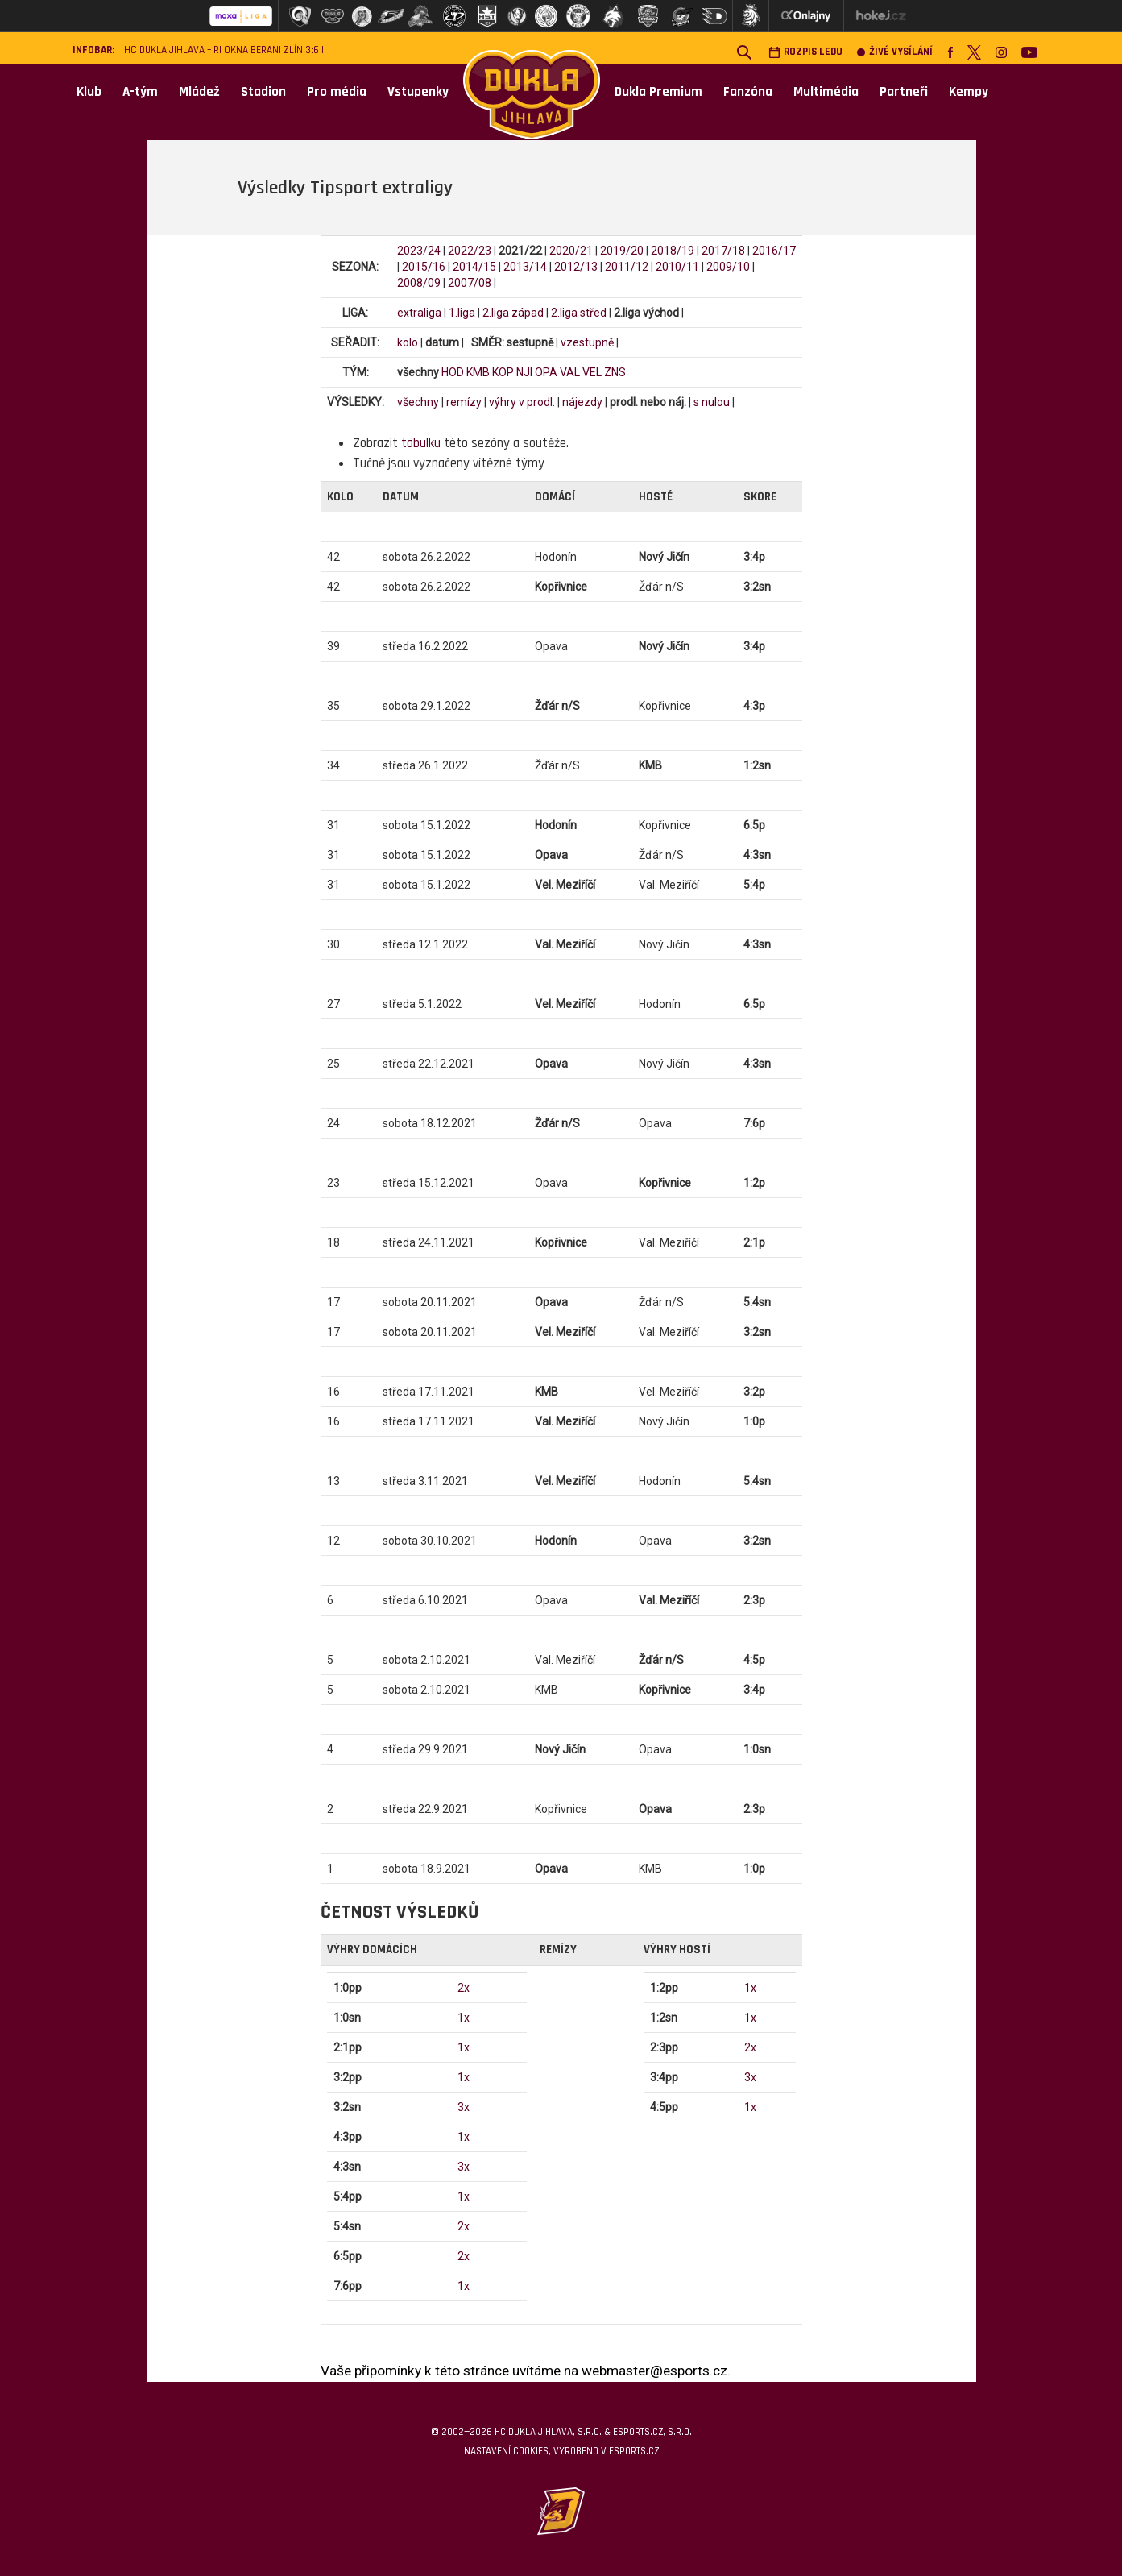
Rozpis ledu (805, 52)
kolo (407, 342)
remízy (464, 402)
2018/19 (672, 250)
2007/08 (469, 282)
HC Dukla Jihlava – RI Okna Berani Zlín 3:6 (221, 50)
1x (463, 2017)
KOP (503, 372)
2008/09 (419, 282)
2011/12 (626, 266)
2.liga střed (579, 312)
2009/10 (728, 266)
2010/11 (677, 266)
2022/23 (469, 250)
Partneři (904, 92)
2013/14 (525, 266)
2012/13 (576, 266)
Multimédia (826, 92)
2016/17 (774, 250)
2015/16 (423, 266)
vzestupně (587, 342)
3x (463, 2107)
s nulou (711, 402)
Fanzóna (747, 92)
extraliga (419, 312)
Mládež (199, 92)
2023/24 (419, 250)
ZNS (615, 372)
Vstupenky (418, 92)
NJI (524, 372)
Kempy (968, 92)
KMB (478, 372)
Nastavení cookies (506, 2451)
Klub (89, 92)
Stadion (263, 92)
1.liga (462, 312)
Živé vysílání (895, 52)
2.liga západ (513, 312)
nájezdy (582, 402)
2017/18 (723, 250)
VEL (592, 372)
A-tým (140, 92)
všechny (418, 402)
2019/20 (622, 250)
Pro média (336, 92)
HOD (452, 372)
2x (463, 1987)
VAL (570, 372)
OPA (546, 372)
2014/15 (474, 266)
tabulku (421, 443)
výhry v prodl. (522, 402)
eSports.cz (634, 2451)
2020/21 (571, 250)
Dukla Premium (658, 92)
